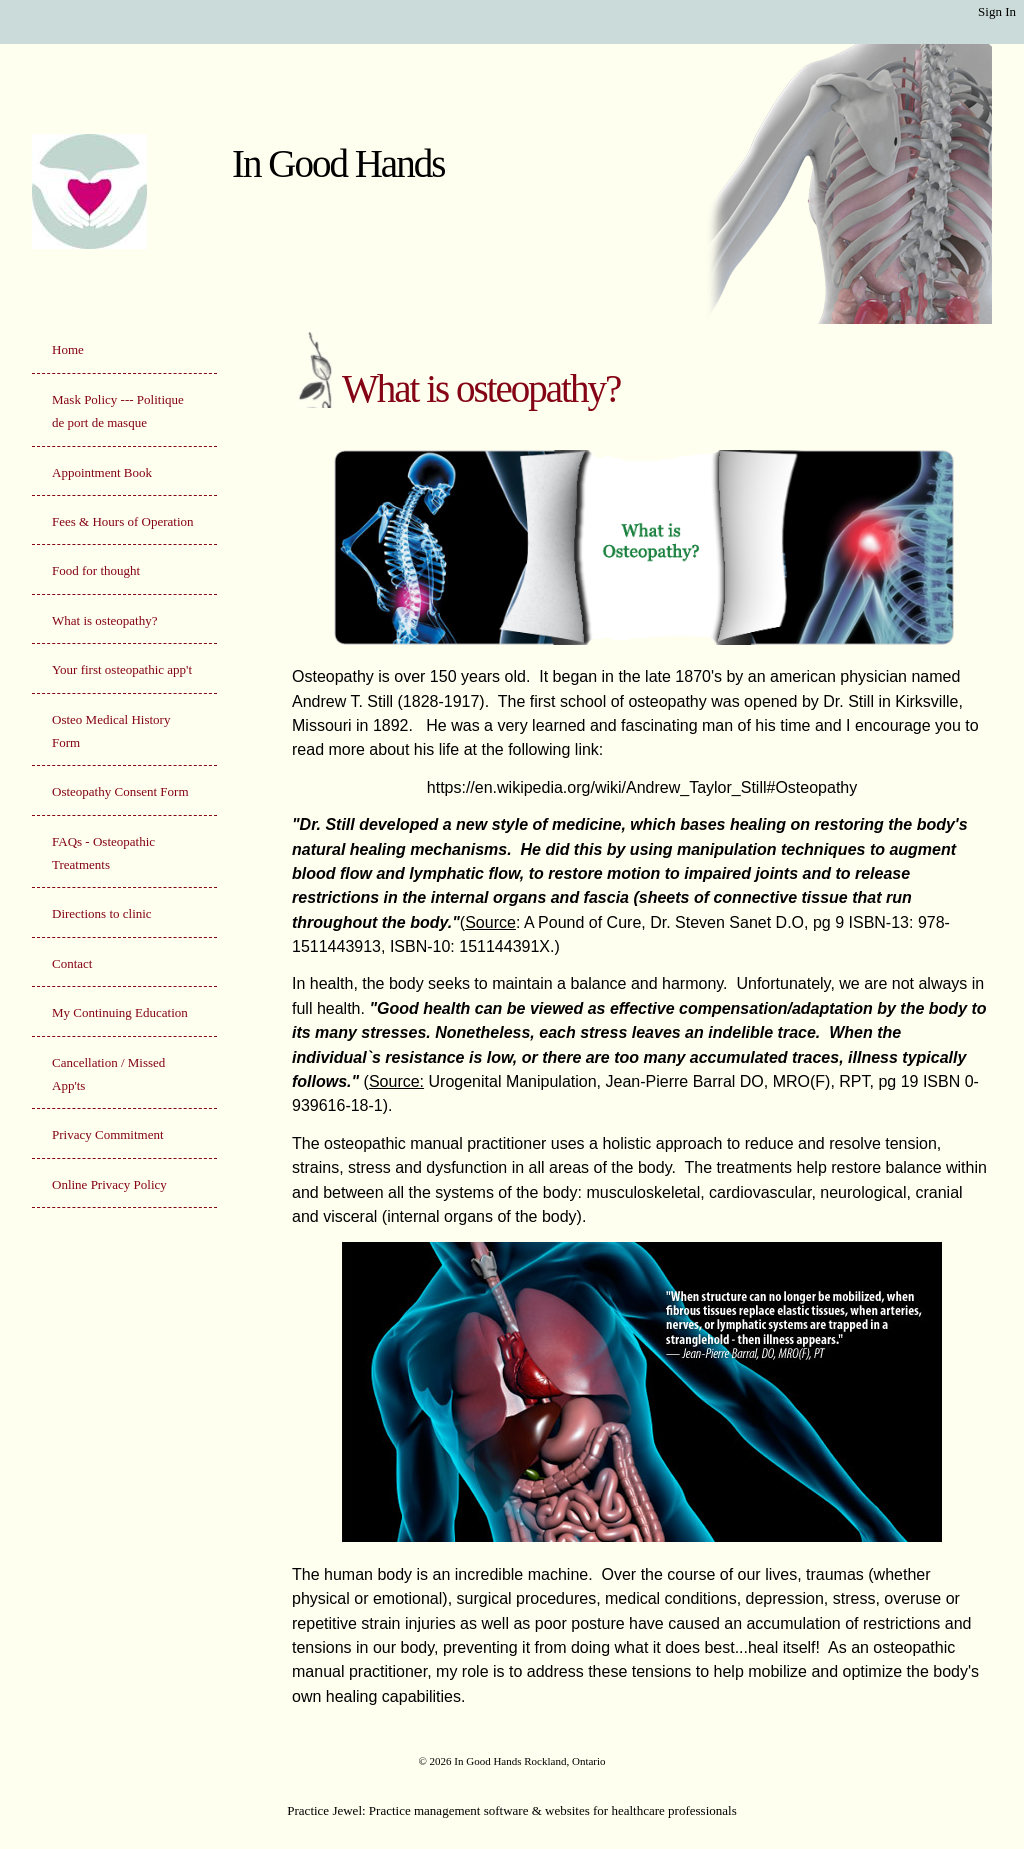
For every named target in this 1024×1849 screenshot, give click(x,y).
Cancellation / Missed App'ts (108, 1074)
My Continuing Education (120, 1012)
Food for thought (96, 570)
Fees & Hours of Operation (123, 521)
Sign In (997, 11)
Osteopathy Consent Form (120, 791)
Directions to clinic (102, 913)
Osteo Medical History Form (111, 731)
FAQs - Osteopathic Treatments (103, 853)
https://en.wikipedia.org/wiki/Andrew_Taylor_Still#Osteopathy (642, 787)
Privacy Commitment (108, 1134)
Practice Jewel (324, 1810)
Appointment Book (102, 472)
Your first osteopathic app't (122, 669)
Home (68, 349)
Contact (72, 963)
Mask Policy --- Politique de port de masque (118, 411)
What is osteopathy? (104, 620)
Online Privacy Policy (109, 1184)
